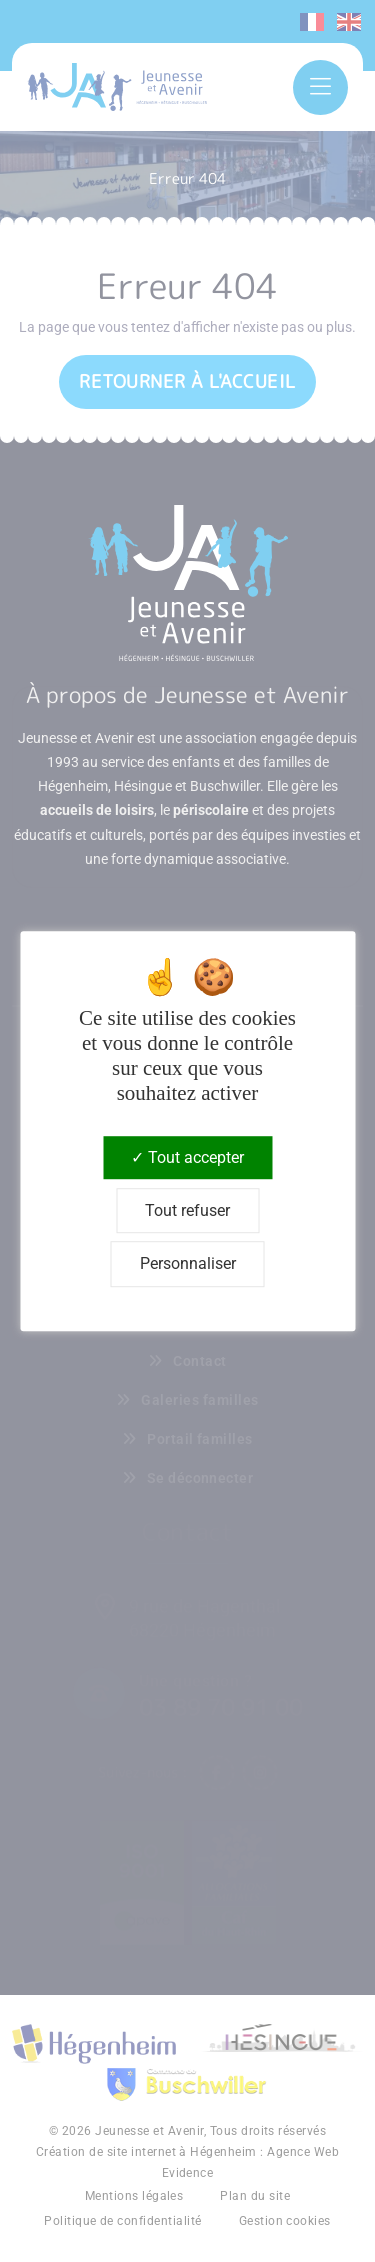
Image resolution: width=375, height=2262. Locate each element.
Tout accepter (187, 1157)
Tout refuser (187, 1210)
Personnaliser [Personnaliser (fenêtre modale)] (188, 1264)
